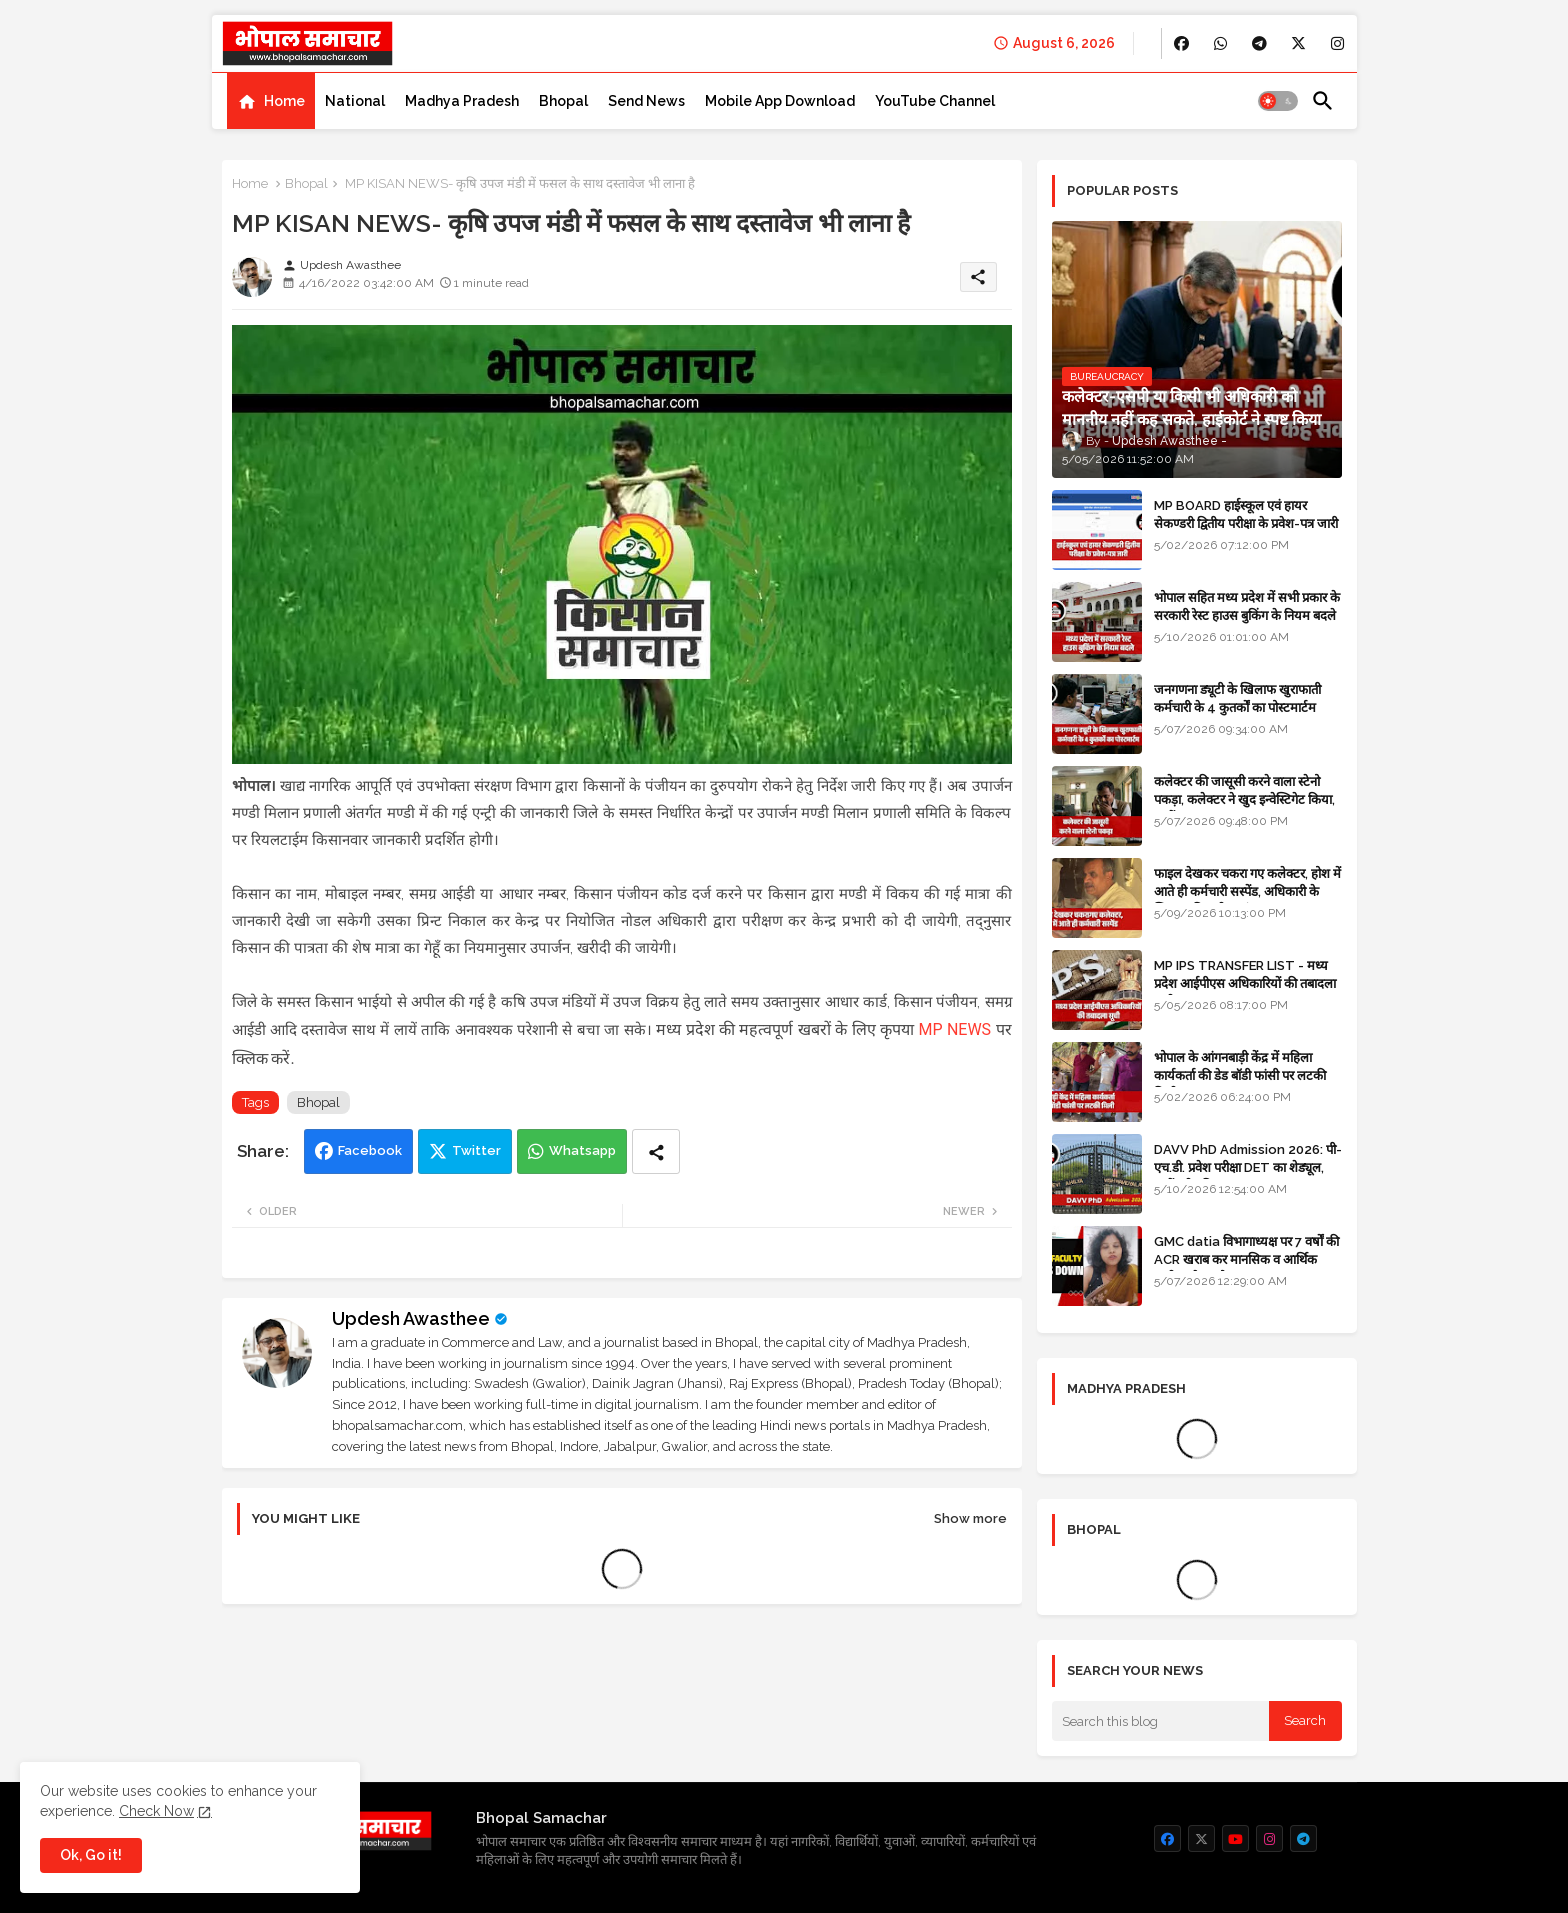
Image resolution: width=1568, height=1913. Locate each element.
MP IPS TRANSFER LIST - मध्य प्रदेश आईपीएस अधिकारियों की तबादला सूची (1245, 983)
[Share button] (656, 1151)
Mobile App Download (780, 101)
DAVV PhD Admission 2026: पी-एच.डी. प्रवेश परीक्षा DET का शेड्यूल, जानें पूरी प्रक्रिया (1248, 1167)
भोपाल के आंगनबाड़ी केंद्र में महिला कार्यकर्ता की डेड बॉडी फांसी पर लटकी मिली (1240, 1075)
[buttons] (1181, 43)
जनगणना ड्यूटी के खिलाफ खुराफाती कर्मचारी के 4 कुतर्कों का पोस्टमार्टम (1237, 698)
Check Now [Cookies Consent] (156, 1811)
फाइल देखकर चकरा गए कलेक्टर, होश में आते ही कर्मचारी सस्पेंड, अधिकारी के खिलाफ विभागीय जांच (1247, 891)
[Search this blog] (1161, 1721)
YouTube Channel (935, 101)
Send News (646, 101)
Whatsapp (582, 1150)
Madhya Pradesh (462, 101)
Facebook (370, 1150)
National (355, 101)
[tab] (271, 101)
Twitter (476, 1150)
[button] (1278, 101)
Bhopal (563, 101)
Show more (970, 1518)
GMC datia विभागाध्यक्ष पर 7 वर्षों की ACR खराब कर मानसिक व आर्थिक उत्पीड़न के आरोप (1246, 1259)
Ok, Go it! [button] (91, 1855)
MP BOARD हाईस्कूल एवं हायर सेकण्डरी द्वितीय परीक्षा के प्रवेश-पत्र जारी (1246, 514)
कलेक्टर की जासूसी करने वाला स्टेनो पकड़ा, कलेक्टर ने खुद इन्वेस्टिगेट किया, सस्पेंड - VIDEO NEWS (1244, 799)
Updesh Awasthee (411, 1318)
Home (284, 101)
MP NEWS (954, 1029)
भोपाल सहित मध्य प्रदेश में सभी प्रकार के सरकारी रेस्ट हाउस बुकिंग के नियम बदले (1247, 606)
